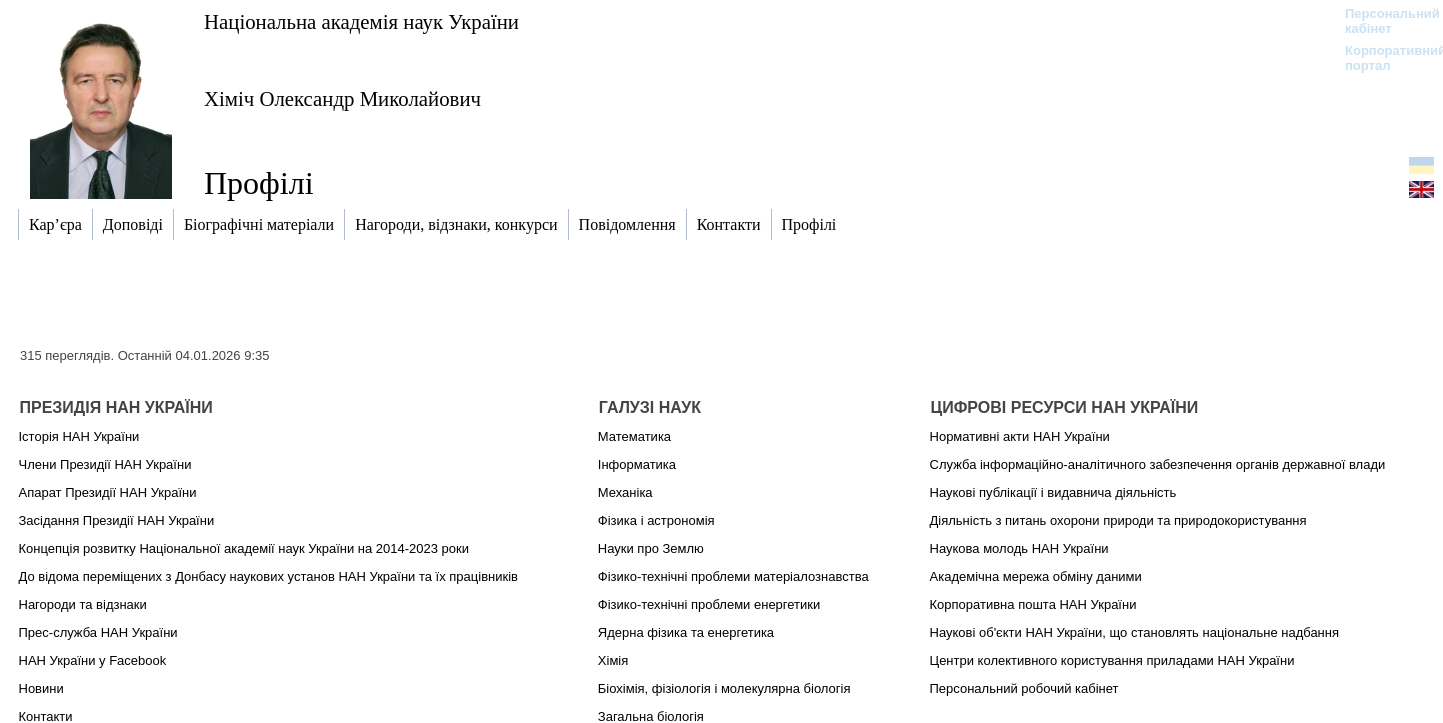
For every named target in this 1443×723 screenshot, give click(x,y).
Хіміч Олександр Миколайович (342, 98)
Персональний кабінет (1382, 21)
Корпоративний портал (1382, 58)
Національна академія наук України (361, 21)
